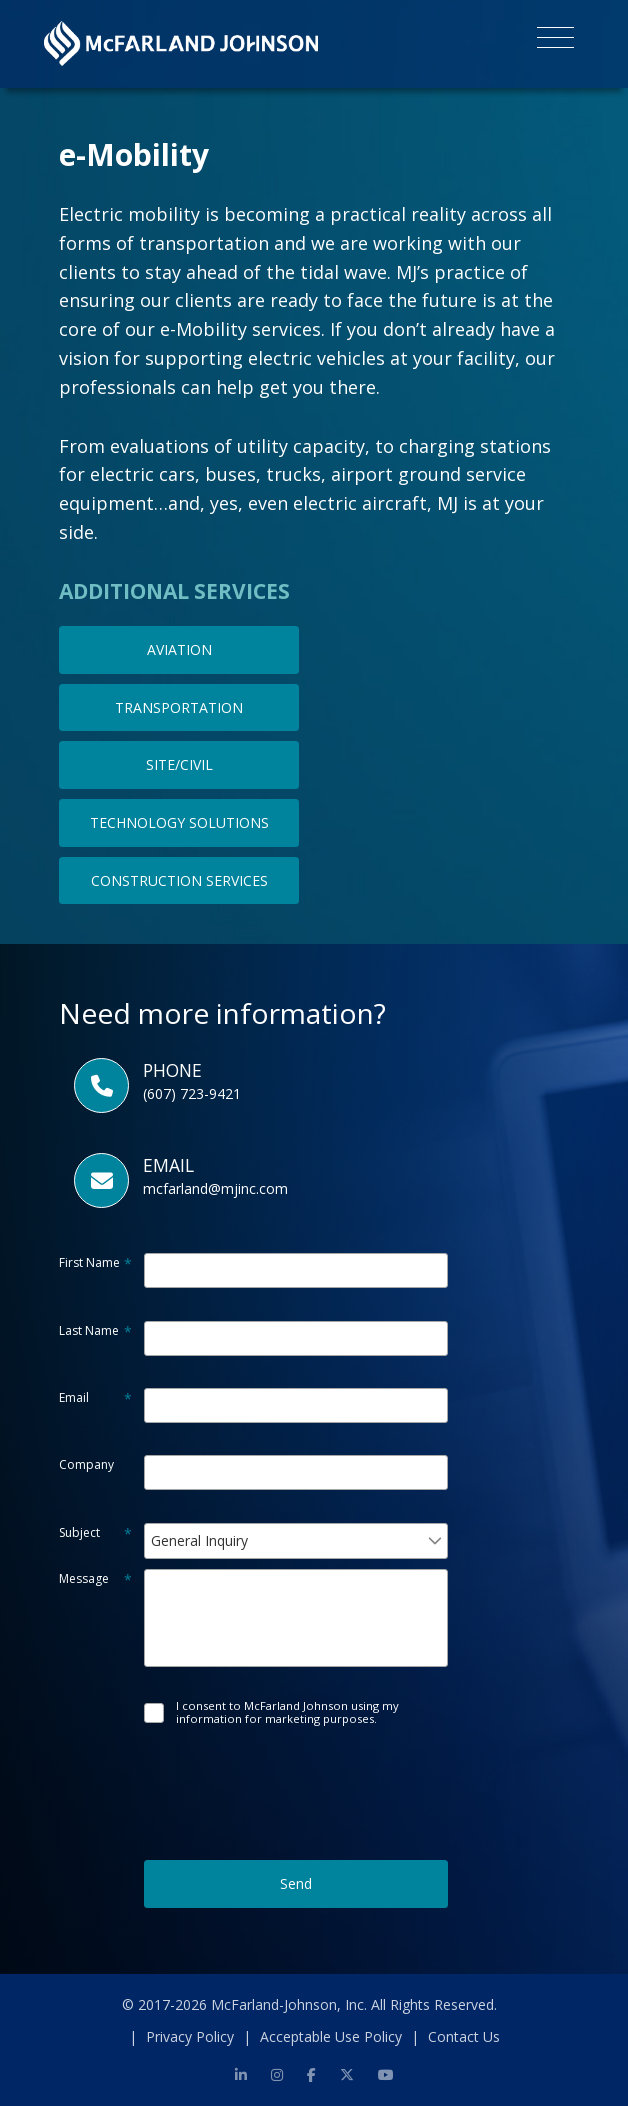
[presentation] (296, 1774)
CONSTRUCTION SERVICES (179, 880)
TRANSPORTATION (179, 707)
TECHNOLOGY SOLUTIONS (179, 822)
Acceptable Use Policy (331, 2036)
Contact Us (464, 2036)
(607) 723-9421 (192, 1093)
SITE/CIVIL (179, 764)
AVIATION (179, 649)
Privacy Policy (190, 2036)
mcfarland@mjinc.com (215, 1188)
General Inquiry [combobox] (199, 1540)
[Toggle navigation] (555, 41)
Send (296, 1883)
